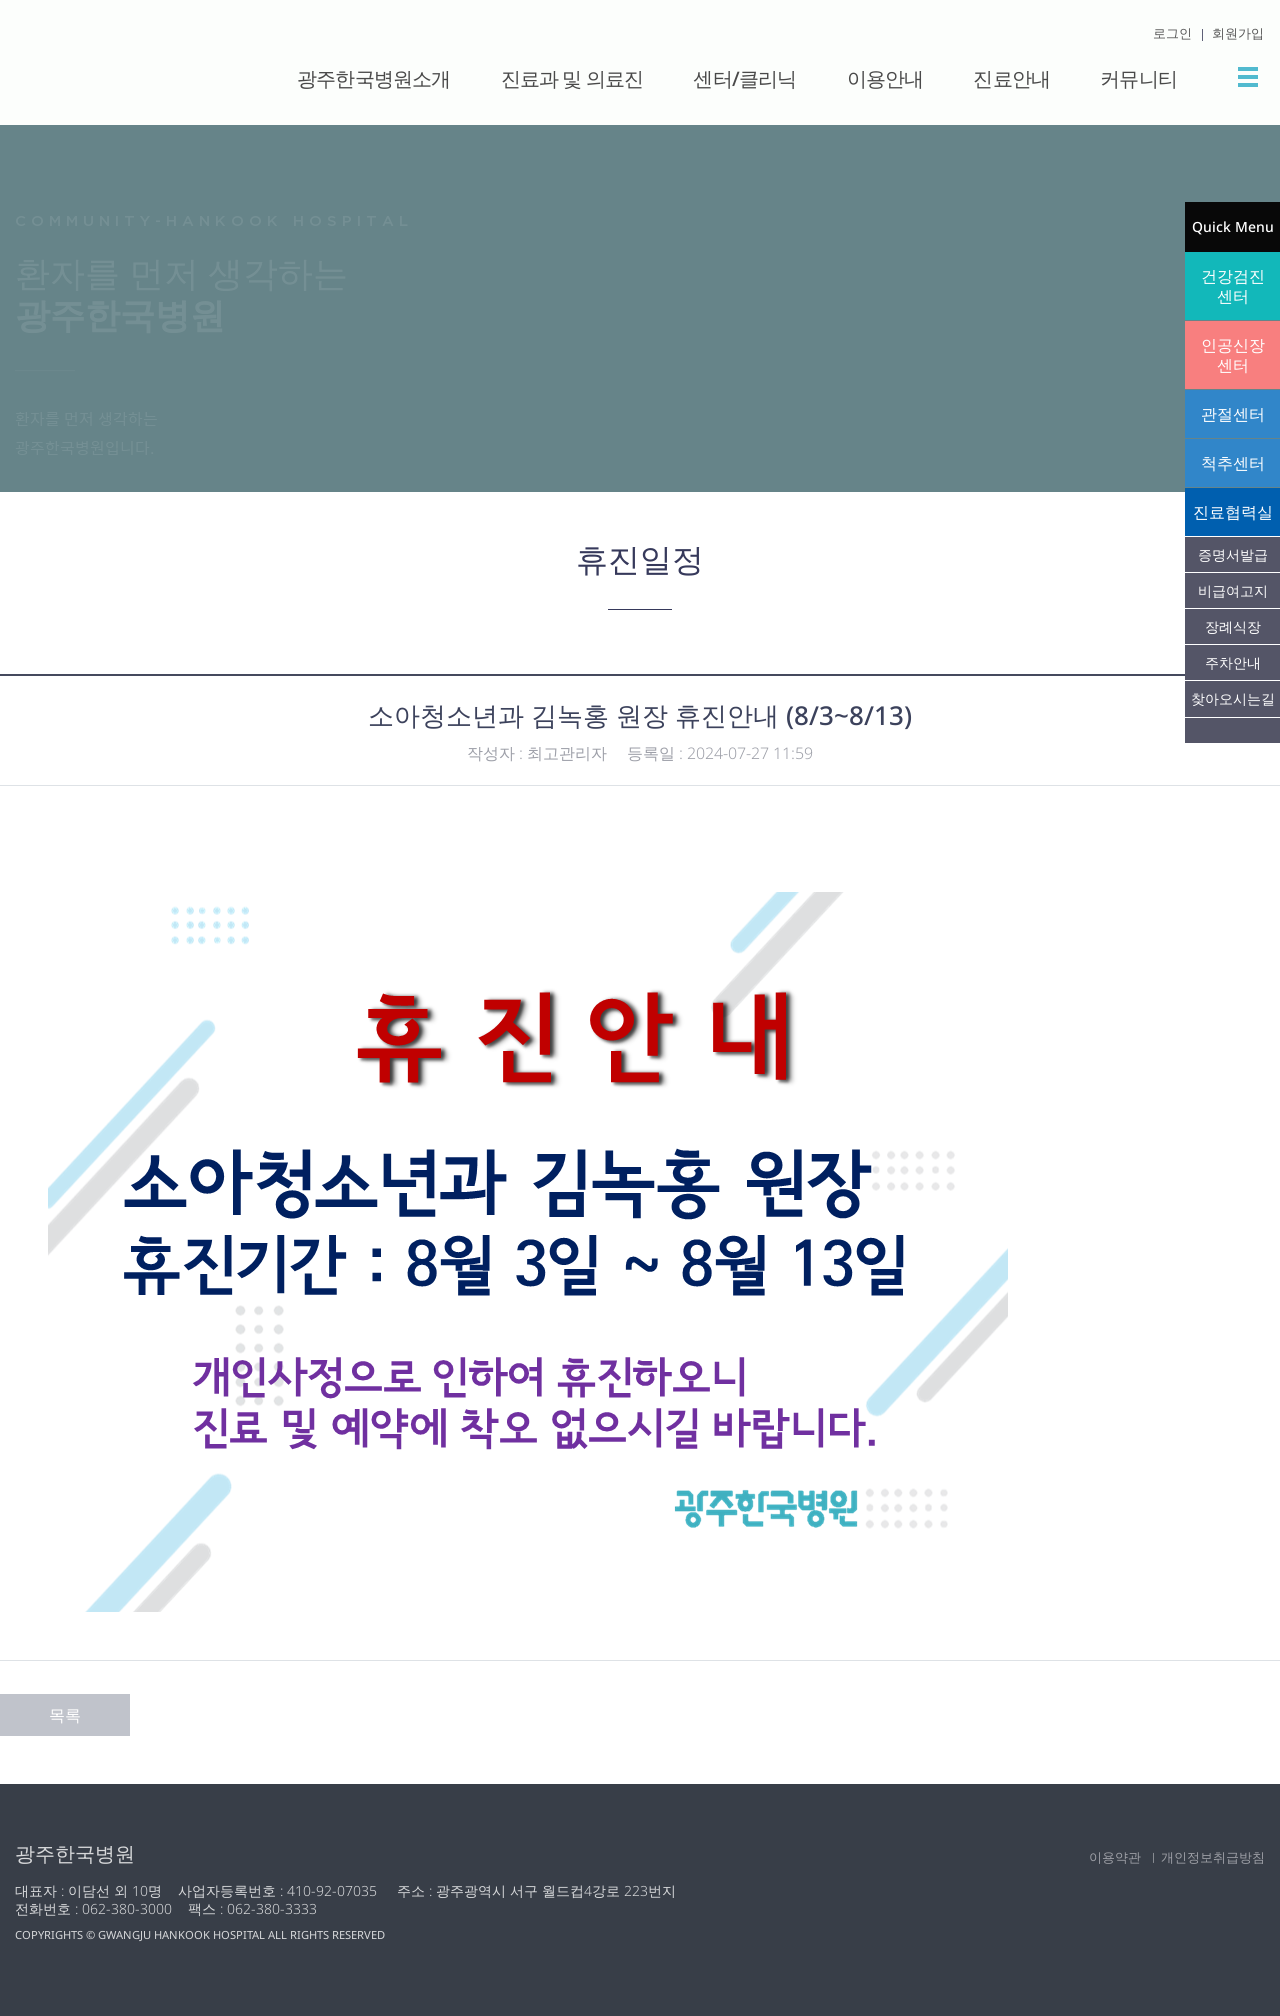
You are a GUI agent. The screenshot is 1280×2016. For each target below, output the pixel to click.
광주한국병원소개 (374, 78)
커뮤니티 (1138, 78)
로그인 (1172, 33)
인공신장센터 (1233, 355)
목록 (65, 1715)
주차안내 (1233, 662)
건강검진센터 (1233, 286)
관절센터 (1233, 414)
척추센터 (1233, 463)
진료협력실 (1233, 512)
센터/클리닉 (744, 78)
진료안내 (1011, 78)
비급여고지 (1233, 590)
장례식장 (1233, 626)
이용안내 (885, 78)
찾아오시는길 (1233, 698)
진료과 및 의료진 (572, 78)
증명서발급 (1233, 554)
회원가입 (1238, 33)
